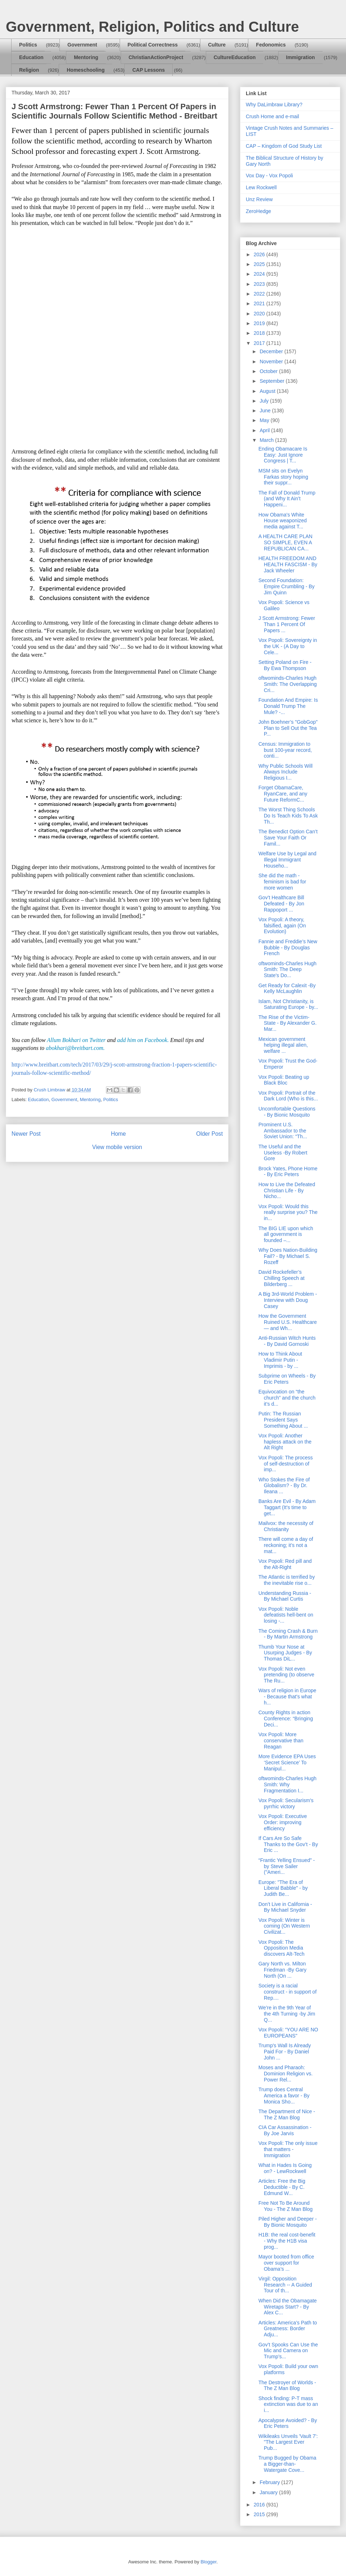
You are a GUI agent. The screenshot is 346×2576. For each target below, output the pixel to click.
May (265, 420)
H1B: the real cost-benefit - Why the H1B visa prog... (286, 2241)
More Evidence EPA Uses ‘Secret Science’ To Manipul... (287, 1762)
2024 (260, 274)
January (269, 2492)
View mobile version (117, 1147)
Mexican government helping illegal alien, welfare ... (283, 1045)
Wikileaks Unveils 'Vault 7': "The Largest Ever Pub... (288, 2442)
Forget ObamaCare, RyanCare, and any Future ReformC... (282, 794)
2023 (260, 284)
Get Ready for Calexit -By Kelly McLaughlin (287, 988)
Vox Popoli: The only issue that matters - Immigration (288, 2149)
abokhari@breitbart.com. (75, 1048)
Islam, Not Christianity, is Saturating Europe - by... (288, 1004)
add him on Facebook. (143, 1040)
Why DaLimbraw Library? (274, 104)
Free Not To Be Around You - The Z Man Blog (285, 2206)
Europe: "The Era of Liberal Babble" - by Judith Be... (283, 1888)
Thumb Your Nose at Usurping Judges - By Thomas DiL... (285, 1653)
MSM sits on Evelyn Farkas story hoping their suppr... (283, 477)
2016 (260, 2505)
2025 (260, 264)
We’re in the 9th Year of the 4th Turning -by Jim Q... (286, 2014)
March (267, 440)
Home (118, 1134)
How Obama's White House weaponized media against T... (282, 521)
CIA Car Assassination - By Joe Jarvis (284, 2130)
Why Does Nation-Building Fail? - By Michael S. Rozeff (287, 1256)
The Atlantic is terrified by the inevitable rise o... (286, 1580)
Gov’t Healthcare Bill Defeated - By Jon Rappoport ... (281, 904)
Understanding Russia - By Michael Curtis (284, 1596)
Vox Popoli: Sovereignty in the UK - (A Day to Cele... (287, 646)
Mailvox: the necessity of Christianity (286, 1526)
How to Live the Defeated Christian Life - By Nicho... (286, 1190)
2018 (260, 333)
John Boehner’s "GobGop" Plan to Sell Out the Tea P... (288, 728)
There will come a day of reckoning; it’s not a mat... (285, 1545)
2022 (260, 294)
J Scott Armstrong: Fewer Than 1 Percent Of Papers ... (286, 624)
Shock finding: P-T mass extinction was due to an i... (288, 2404)
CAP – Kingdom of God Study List (284, 146)
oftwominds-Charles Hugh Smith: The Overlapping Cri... (287, 684)
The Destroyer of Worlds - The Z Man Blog (287, 2385)
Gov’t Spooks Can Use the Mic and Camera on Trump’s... (288, 2351)
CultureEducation (235, 57)
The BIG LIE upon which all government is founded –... (285, 1234)
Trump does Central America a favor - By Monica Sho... (284, 2096)
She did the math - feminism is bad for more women (282, 882)
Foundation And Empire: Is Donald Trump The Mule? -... (288, 706)
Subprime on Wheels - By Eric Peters (287, 1379)
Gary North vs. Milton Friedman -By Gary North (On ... (282, 1970)
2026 (260, 254)
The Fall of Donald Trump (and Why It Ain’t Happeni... (286, 499)
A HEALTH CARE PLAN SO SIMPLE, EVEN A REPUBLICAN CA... (285, 542)
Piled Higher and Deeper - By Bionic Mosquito (287, 2222)
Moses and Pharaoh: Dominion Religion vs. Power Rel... (285, 2074)
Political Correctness (153, 45)
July (265, 401)
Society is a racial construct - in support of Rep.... (287, 1992)
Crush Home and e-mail (272, 116)
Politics (28, 45)
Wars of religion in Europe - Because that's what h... (287, 1697)
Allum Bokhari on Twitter (76, 1040)
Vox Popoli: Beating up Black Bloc (283, 1080)
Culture (217, 45)
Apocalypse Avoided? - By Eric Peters (287, 2423)
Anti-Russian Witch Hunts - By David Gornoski (287, 1341)
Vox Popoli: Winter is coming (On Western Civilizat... (284, 1926)
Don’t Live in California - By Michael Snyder (285, 1907)
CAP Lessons (148, 70)
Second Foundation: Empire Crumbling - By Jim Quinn (286, 586)
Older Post (209, 1134)
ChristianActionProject (156, 57)
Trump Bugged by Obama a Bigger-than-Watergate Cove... (287, 2464)
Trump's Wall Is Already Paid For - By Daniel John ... (284, 2052)
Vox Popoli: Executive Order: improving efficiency (282, 1822)
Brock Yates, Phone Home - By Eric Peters (288, 1172)
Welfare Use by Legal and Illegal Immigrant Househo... (287, 860)
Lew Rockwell (261, 187)
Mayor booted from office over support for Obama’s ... (286, 2263)
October (269, 371)
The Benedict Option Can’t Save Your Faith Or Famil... (288, 838)
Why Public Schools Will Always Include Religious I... (285, 772)
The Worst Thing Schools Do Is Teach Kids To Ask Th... (288, 816)
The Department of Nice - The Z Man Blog (286, 2114)
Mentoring (86, 57)
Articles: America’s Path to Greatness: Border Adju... (287, 2329)
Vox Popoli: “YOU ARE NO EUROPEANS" (288, 2033)
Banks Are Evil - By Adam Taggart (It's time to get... (287, 1507)
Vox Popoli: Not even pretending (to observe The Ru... (286, 1675)
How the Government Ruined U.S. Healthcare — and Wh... (287, 1322)
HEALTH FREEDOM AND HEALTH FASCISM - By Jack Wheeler (287, 564)
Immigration (300, 57)
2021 (260, 303)
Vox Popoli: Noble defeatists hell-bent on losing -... (285, 1615)
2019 (260, 323)
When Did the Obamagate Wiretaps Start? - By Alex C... (287, 2307)
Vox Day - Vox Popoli (269, 175)
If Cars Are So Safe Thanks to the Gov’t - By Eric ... (288, 1844)
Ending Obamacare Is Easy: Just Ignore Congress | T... (282, 455)
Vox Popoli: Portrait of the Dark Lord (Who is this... (288, 1096)
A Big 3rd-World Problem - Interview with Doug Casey (287, 1300)
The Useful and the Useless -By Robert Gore (282, 1153)
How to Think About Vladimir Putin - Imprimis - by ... (280, 1360)
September (272, 381)
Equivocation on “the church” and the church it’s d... (286, 1398)
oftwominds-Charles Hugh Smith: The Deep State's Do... (287, 970)
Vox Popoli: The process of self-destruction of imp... (285, 1464)
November (272, 361)
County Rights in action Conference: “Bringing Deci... (285, 1719)
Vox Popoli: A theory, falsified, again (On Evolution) (282, 926)
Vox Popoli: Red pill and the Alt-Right (285, 1564)
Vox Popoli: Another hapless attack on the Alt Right (284, 1442)
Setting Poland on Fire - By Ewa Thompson (284, 665)
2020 (260, 313)
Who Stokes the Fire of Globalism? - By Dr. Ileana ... (284, 1486)
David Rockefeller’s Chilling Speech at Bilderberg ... (281, 1278)
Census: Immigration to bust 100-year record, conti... (285, 750)
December (272, 351)
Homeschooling (86, 70)
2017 (260, 343)
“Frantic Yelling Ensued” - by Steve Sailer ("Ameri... (286, 1866)
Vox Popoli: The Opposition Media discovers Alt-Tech (281, 1948)
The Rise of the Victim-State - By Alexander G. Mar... (287, 1023)
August (268, 391)
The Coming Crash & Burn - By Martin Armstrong (288, 1634)
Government (82, 45)
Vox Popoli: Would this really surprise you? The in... (288, 1212)
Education (31, 57)
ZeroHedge (258, 211)
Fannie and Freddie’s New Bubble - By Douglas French (287, 948)
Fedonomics (270, 45)
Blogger (208, 2561)
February (270, 2482)
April (265, 430)
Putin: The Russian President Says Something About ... (283, 1420)
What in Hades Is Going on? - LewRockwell (285, 2168)
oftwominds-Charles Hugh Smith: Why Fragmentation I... (287, 1784)
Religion (29, 70)
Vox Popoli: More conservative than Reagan (280, 1741)
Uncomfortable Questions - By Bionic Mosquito (286, 1112)
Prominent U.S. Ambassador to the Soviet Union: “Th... (282, 1131)
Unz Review (259, 199)
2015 (260, 2514)
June (266, 410)
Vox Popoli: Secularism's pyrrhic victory (286, 1803)
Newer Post (26, 1134)
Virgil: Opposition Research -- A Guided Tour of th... (285, 2285)
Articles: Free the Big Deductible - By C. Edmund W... (281, 2187)
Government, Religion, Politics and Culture (152, 27)
